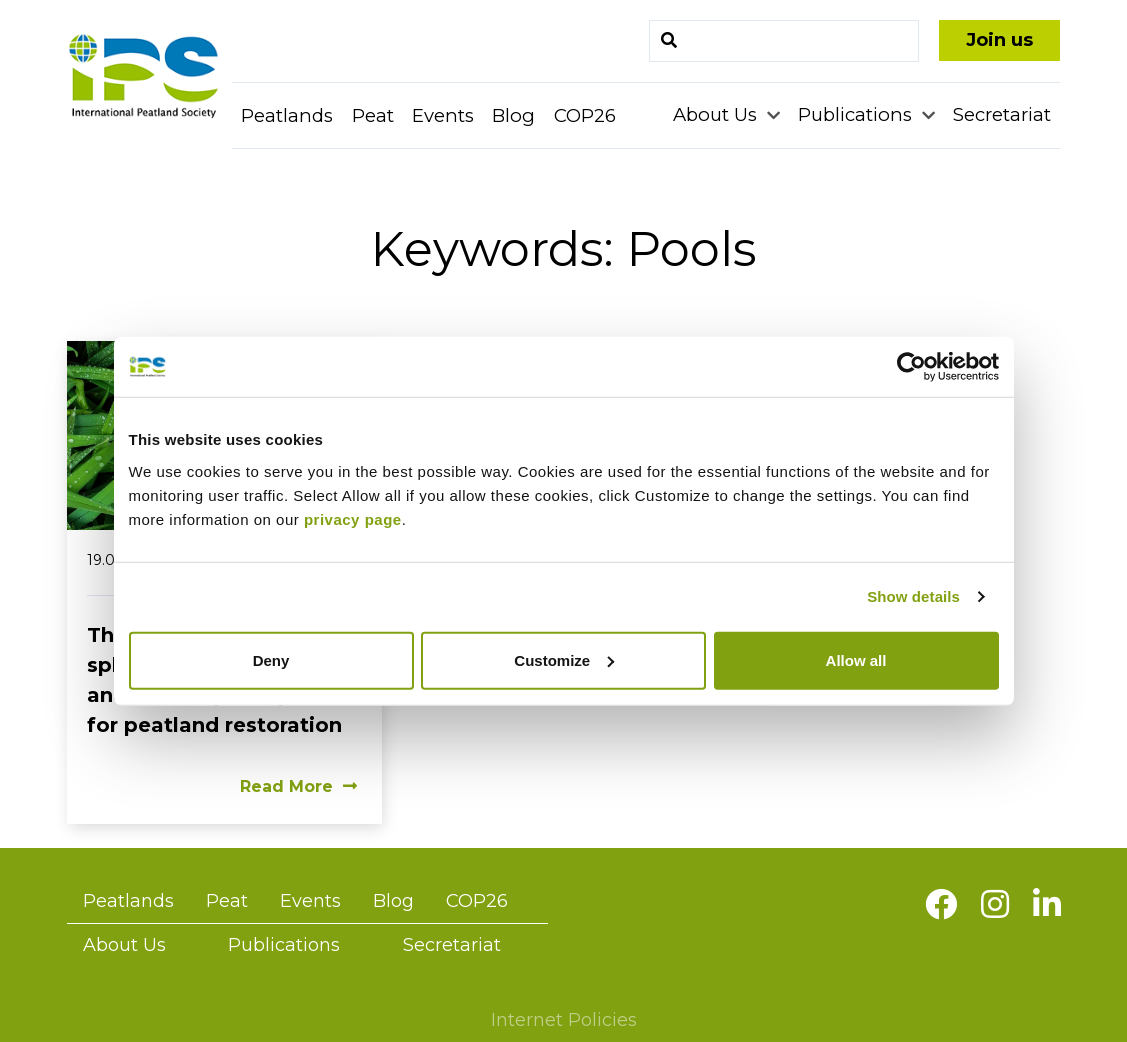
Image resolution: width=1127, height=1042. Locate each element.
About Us (717, 114)
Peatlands (287, 115)
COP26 (585, 115)
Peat (373, 115)
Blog (513, 115)
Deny (271, 659)
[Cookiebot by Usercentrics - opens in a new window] (911, 367)
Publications (857, 114)
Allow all (856, 659)
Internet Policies (564, 1020)
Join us (999, 40)
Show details (913, 596)
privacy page (353, 518)
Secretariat (1002, 114)
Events (443, 115)
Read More (298, 786)
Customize (564, 659)
